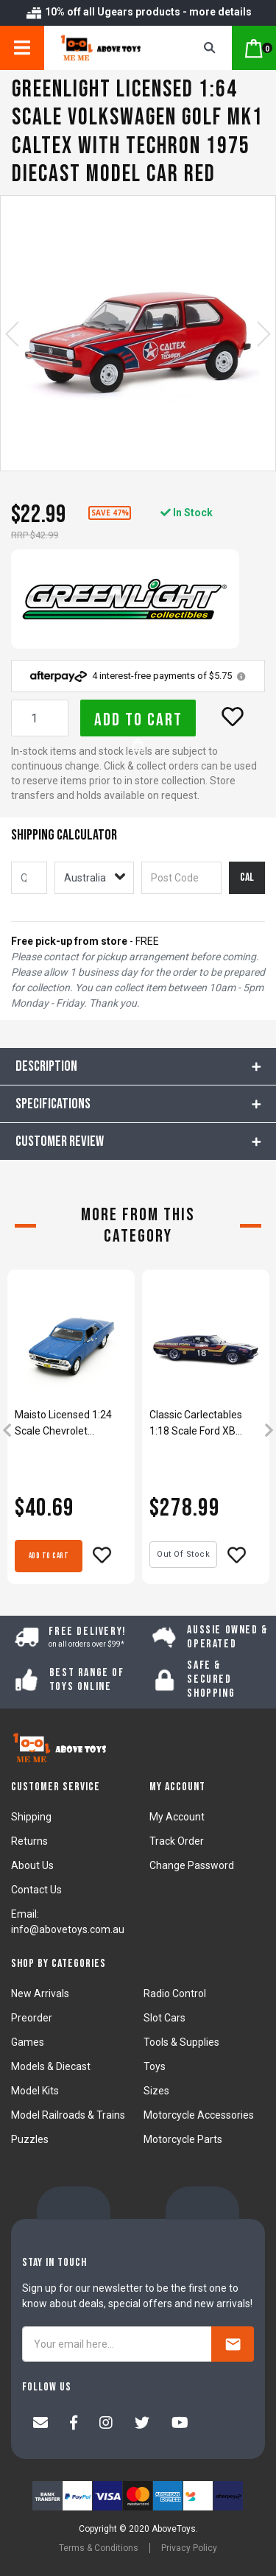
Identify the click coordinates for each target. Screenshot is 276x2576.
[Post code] (181, 878)
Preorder (31, 2018)
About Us (32, 1865)
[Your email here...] (117, 2344)
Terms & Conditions (98, 2548)
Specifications (53, 1104)
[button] (232, 716)
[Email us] (40, 2424)
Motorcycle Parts (183, 2139)
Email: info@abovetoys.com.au (67, 1921)
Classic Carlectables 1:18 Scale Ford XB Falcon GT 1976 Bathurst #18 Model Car (205, 1424)
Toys (155, 2066)
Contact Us (36, 1890)
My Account (177, 1817)
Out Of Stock (183, 1554)
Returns (29, 1841)
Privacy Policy (189, 2548)
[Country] (94, 878)
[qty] (29, 878)
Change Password (191, 1865)
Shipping (31, 1817)
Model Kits (35, 2091)
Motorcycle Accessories (199, 2115)
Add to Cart (138, 722)
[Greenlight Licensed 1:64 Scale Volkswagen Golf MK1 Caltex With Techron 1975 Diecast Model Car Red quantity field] (39, 718)
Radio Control (175, 1993)
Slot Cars (164, 2018)
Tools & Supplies (181, 2042)
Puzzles (30, 2139)
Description (46, 1066)
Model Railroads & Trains (68, 2115)
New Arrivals (40, 1993)
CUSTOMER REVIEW (59, 1141)
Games (27, 2042)
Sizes (156, 2091)
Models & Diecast (51, 2066)
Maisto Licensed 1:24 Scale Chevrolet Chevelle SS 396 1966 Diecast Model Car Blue (68, 1424)
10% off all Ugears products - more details (138, 12)
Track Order (176, 1841)
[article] (71, 1432)
